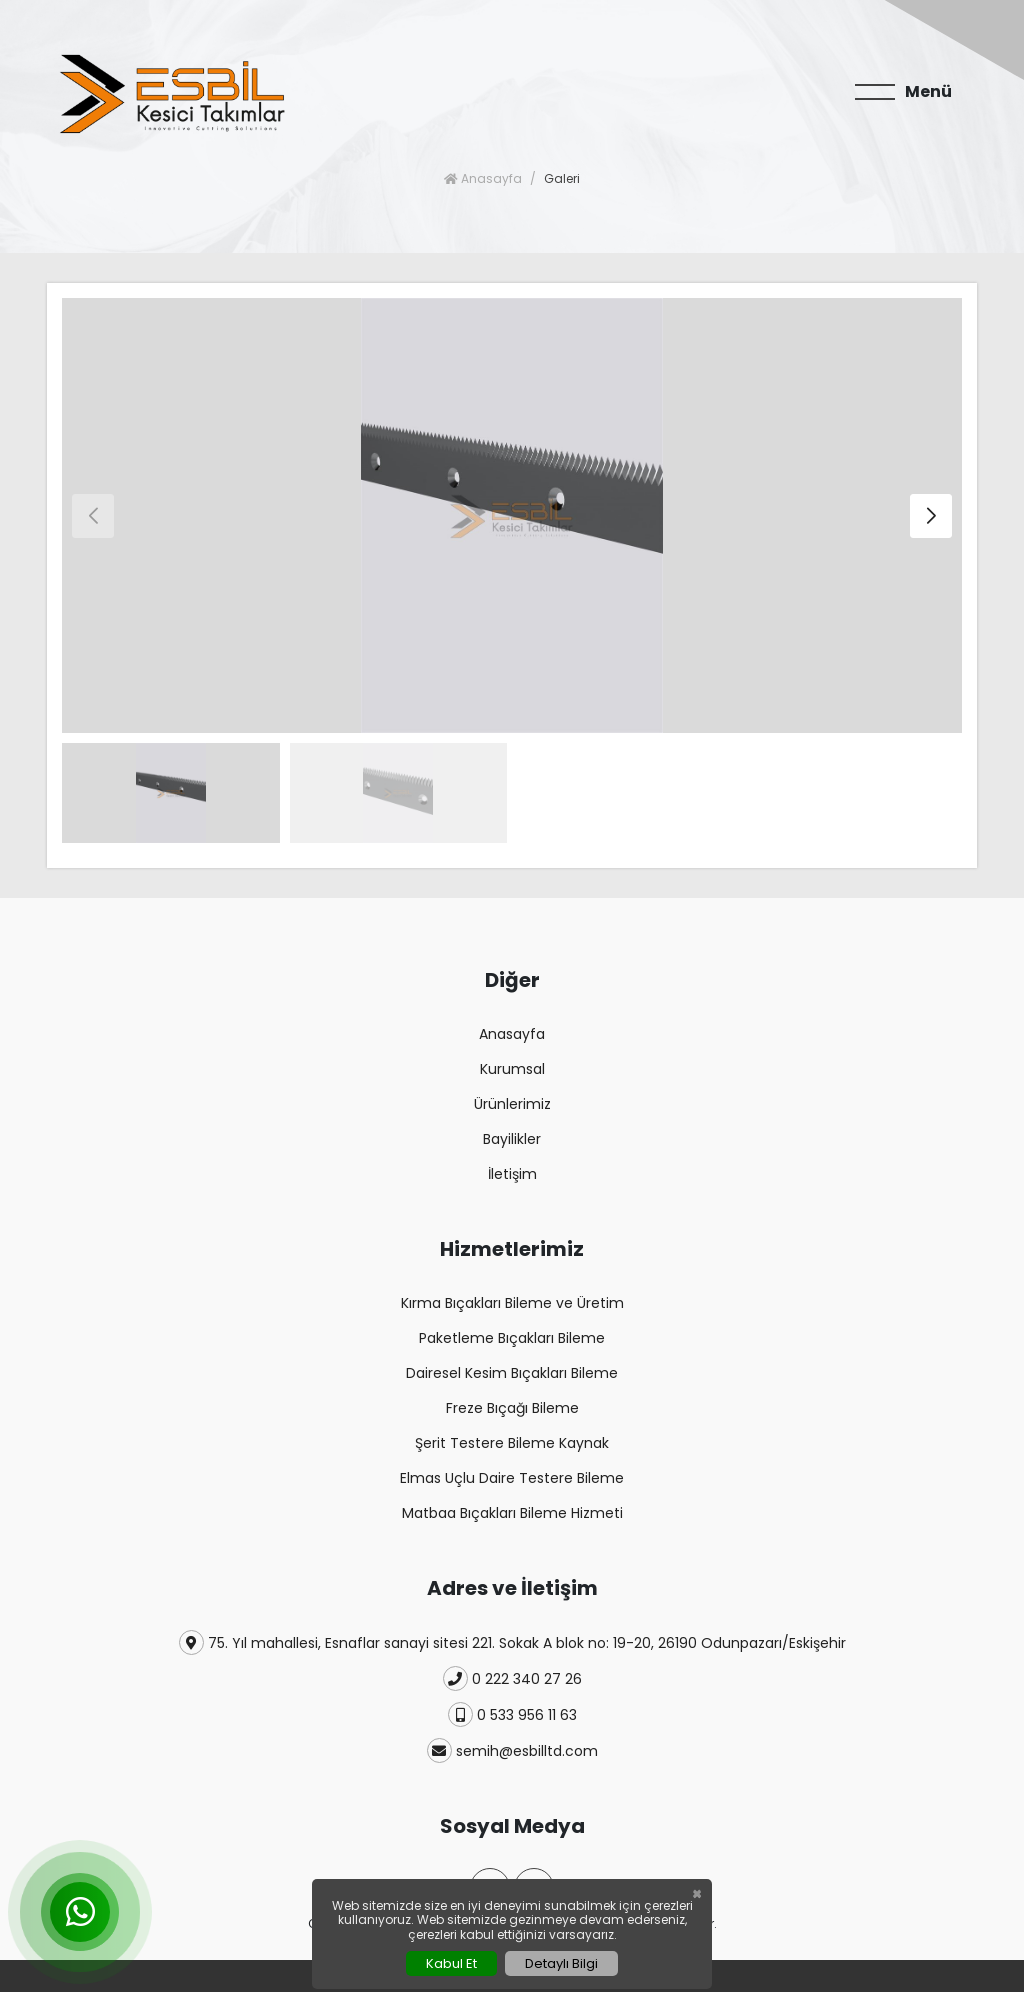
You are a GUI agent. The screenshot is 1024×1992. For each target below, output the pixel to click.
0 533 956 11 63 (512, 1714)
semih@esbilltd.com (512, 1750)
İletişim (512, 1174)
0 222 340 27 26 (512, 1678)
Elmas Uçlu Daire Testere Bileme (512, 1478)
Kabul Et (451, 1963)
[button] (931, 516)
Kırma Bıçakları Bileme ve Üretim (512, 1303)
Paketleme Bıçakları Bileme (512, 1338)
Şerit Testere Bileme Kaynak (512, 1443)
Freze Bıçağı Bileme (512, 1408)
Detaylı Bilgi (561, 1963)
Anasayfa (483, 178)
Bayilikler (512, 1139)
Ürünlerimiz (512, 1104)
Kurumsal (512, 1069)
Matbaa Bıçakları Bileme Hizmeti (512, 1513)
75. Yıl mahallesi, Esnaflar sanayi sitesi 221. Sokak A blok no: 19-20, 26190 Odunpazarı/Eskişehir (512, 1642)
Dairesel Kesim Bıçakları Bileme (512, 1373)
